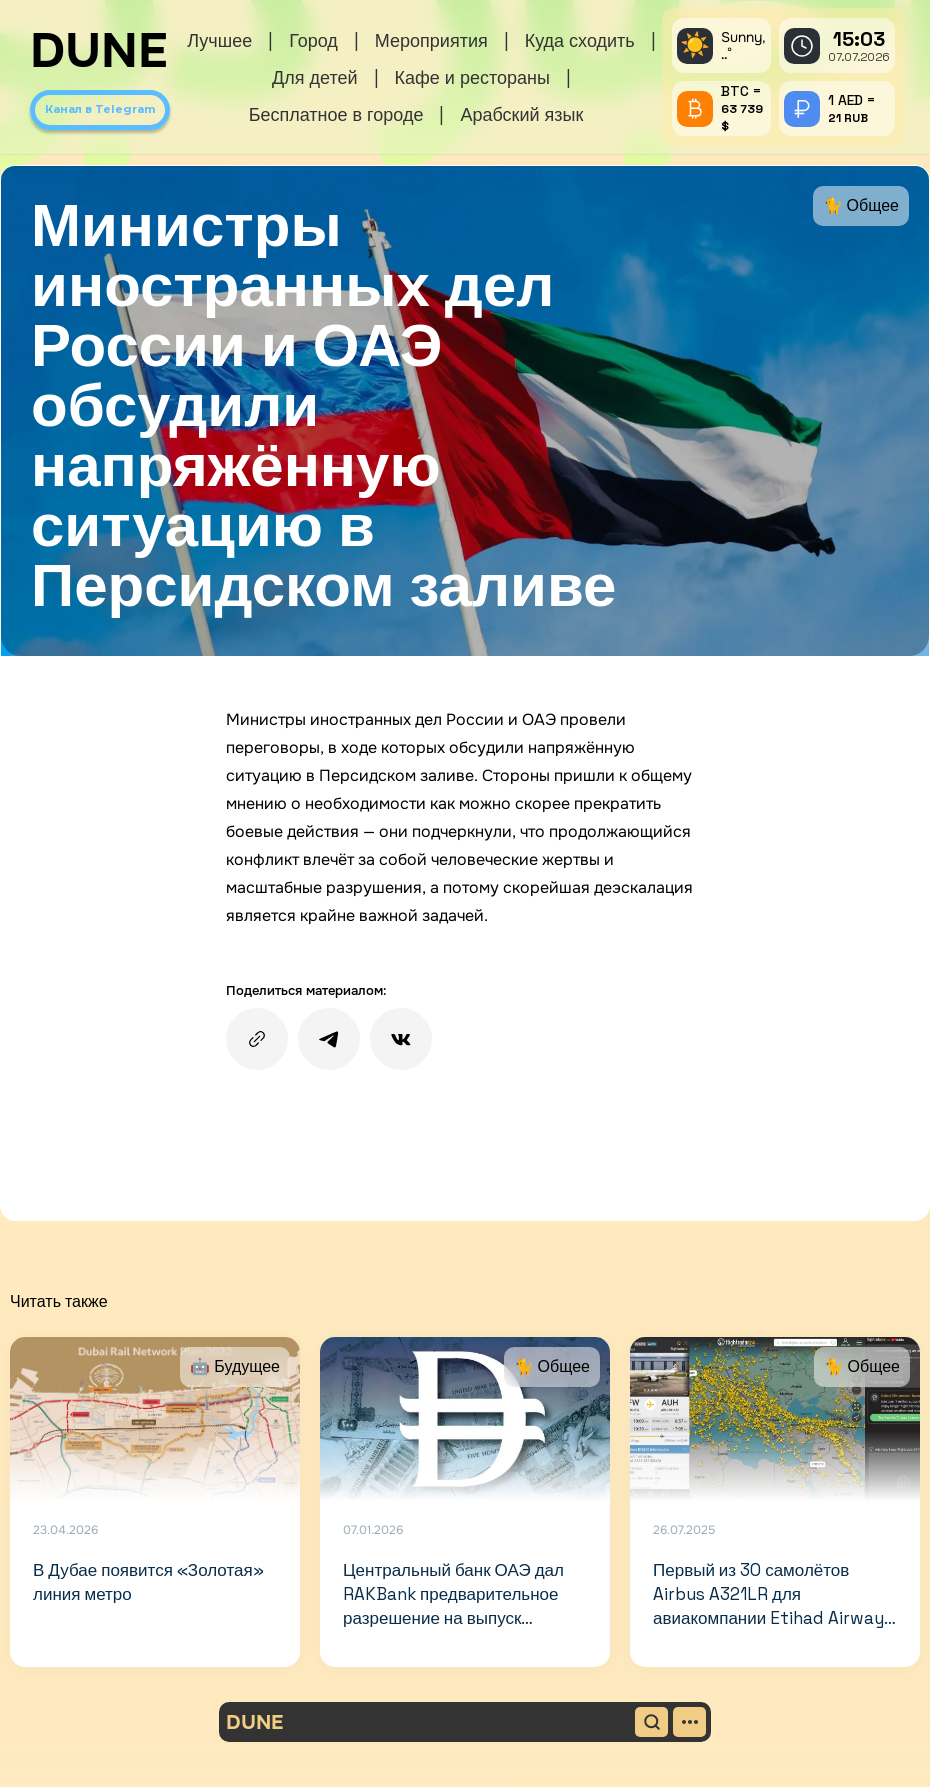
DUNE (99, 51)
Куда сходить (580, 40)
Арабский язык (521, 114)
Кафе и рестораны (472, 77)
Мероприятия (431, 40)
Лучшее (219, 40)
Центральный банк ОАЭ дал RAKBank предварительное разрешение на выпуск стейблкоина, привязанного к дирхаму (456, 1618)
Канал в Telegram (100, 109)
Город (313, 40)
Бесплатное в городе (336, 114)
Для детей (314, 77)
